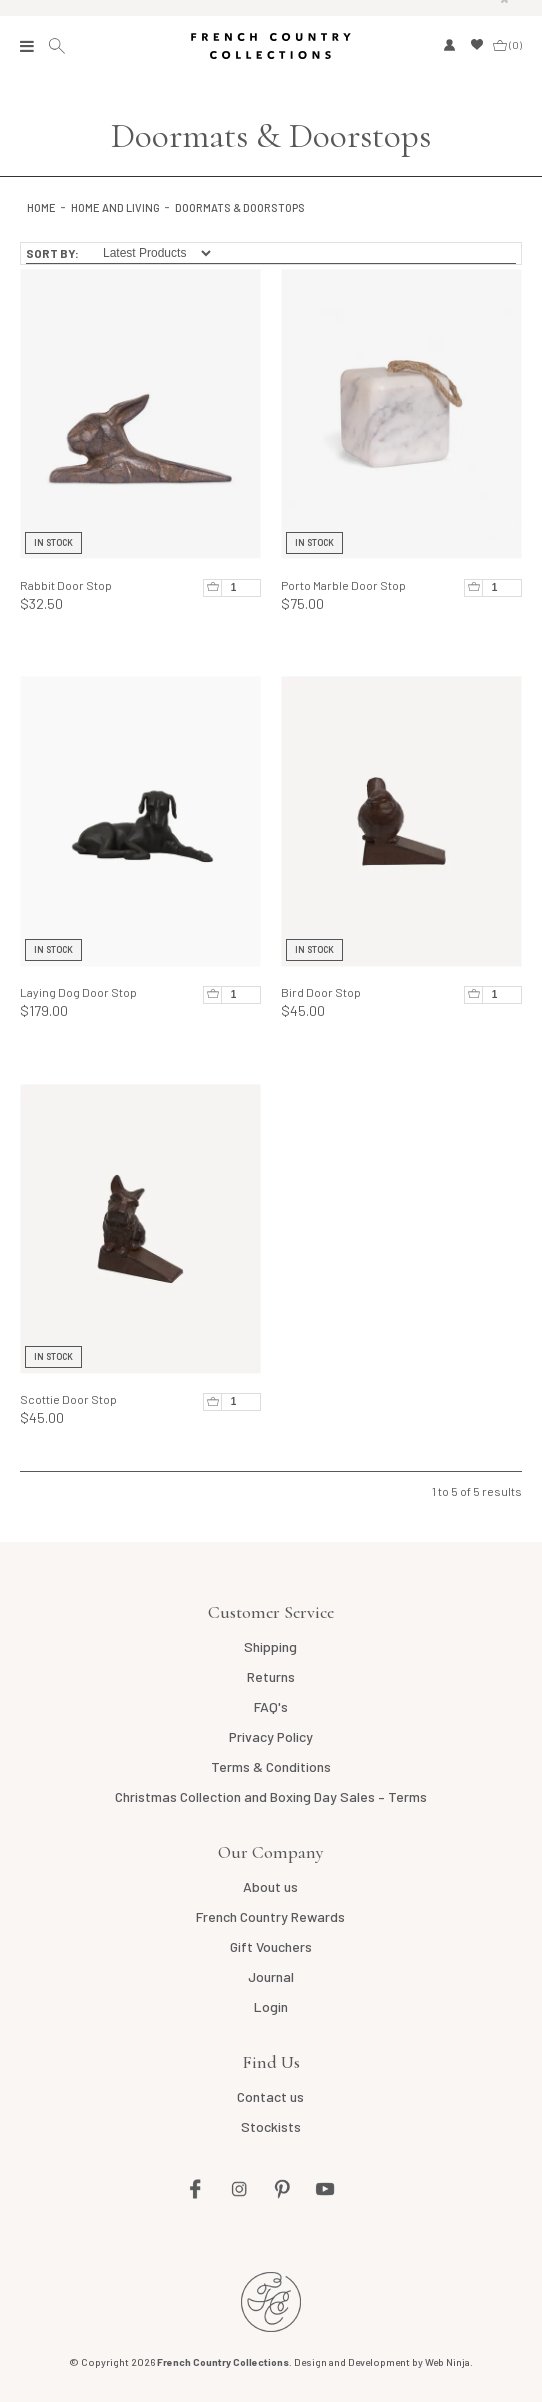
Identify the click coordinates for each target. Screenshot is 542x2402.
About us (270, 1886)
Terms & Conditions (271, 1766)
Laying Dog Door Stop (78, 992)
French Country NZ (271, 2302)
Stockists (271, 2126)
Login (271, 2006)
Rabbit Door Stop (66, 585)
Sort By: (52, 253)
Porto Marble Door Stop (343, 585)
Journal (271, 1976)
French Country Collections (270, 46)
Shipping (270, 1646)
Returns (271, 1676)
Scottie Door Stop (68, 1399)
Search (59, 46)
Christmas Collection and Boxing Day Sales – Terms (271, 1796)
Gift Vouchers (271, 1946)
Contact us (270, 2096)
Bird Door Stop (321, 992)
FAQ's (271, 1706)
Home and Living (115, 207)
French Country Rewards (270, 1916)
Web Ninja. (449, 2362)
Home (41, 207)
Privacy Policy (271, 1736)
